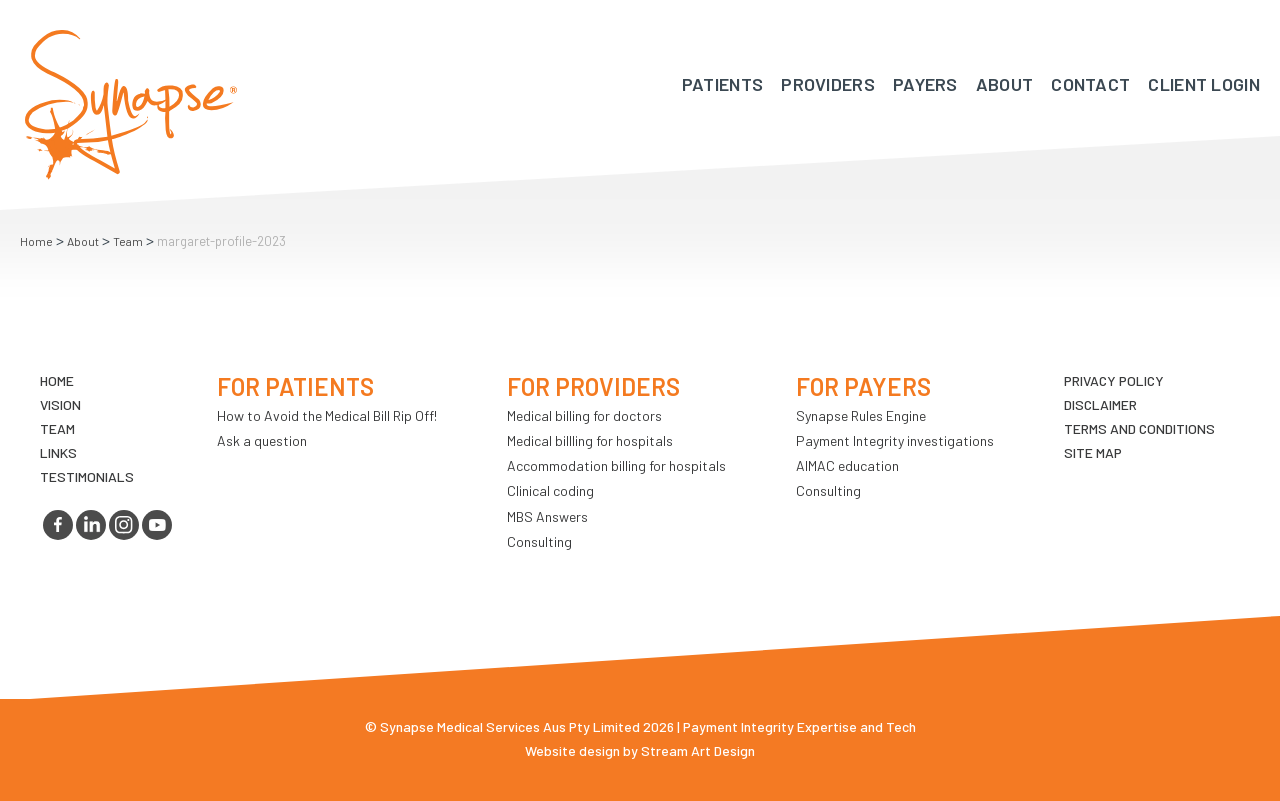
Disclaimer (1100, 404)
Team (128, 241)
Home (36, 241)
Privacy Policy (1114, 380)
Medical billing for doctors (584, 415)
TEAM (57, 428)
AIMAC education (847, 465)
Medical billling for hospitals (590, 440)
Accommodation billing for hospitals (616, 465)
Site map (1093, 452)
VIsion (60, 404)
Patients (722, 84)
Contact (1090, 84)
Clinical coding (550, 490)
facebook (58, 525)
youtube (157, 525)
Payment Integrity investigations (895, 440)
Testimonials (87, 476)
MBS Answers (547, 516)
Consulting (539, 541)
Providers (828, 84)
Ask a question (262, 440)
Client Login (1204, 84)
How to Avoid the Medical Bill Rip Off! (327, 415)
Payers (925, 84)
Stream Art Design (698, 750)
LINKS (58, 452)
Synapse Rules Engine (861, 415)
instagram (124, 525)
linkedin (91, 525)
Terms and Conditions (1139, 428)
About (1005, 84)
